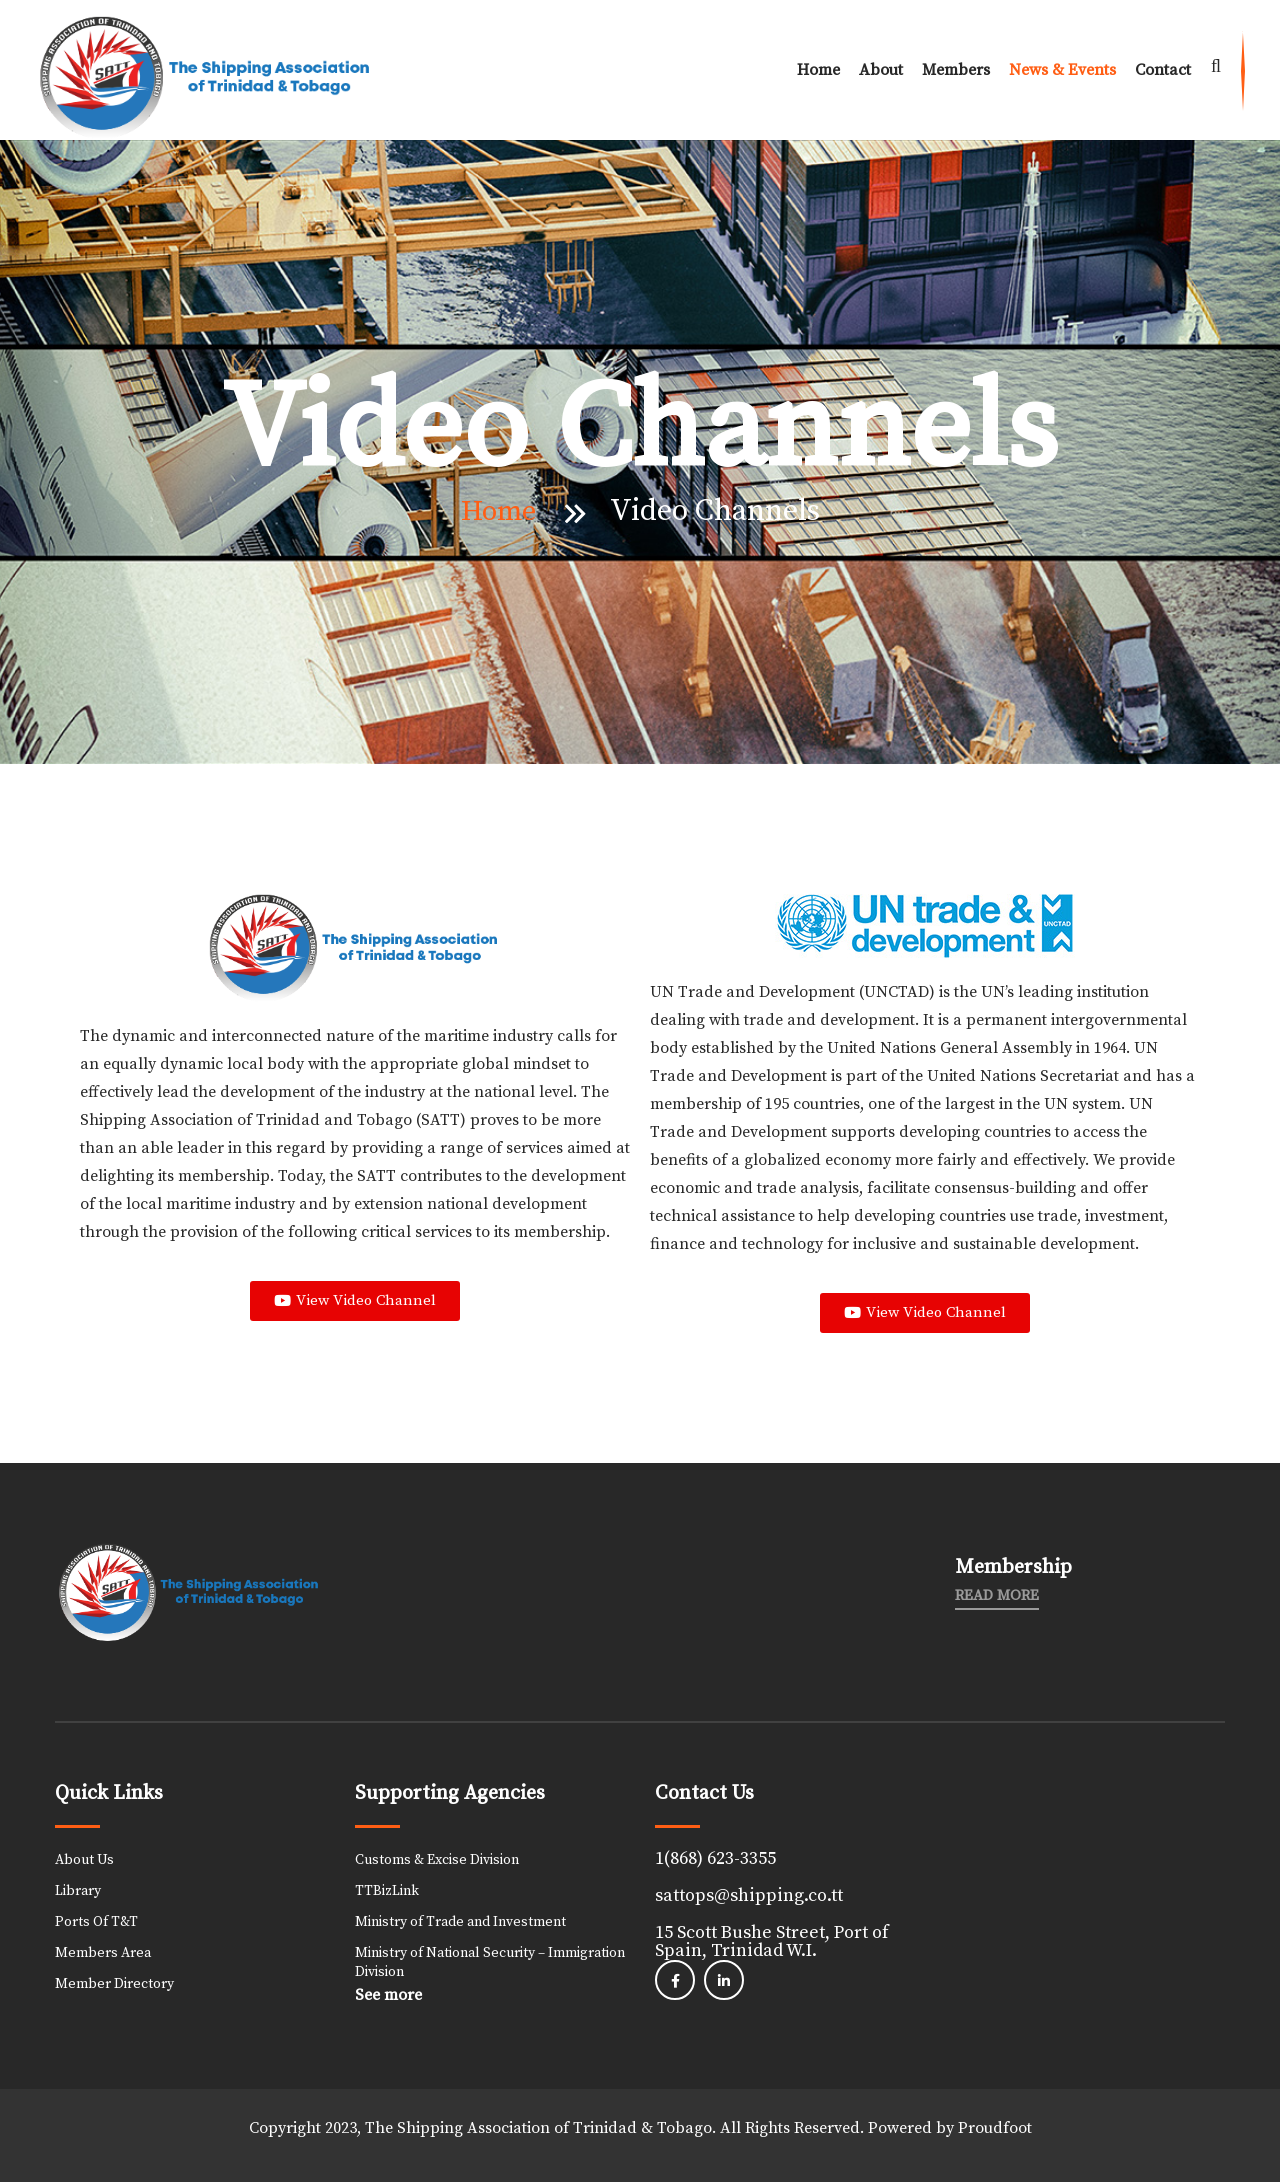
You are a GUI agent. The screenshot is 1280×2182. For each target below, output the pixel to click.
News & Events (1062, 70)
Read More (997, 1596)
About (881, 70)
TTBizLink (387, 1891)
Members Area (103, 1953)
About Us (84, 1860)
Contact (1163, 70)
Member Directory (114, 1984)
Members (956, 70)
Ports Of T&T (96, 1922)
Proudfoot (995, 2128)
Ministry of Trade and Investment (460, 1922)
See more (388, 1995)
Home (818, 70)
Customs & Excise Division (437, 1860)
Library (78, 1891)
